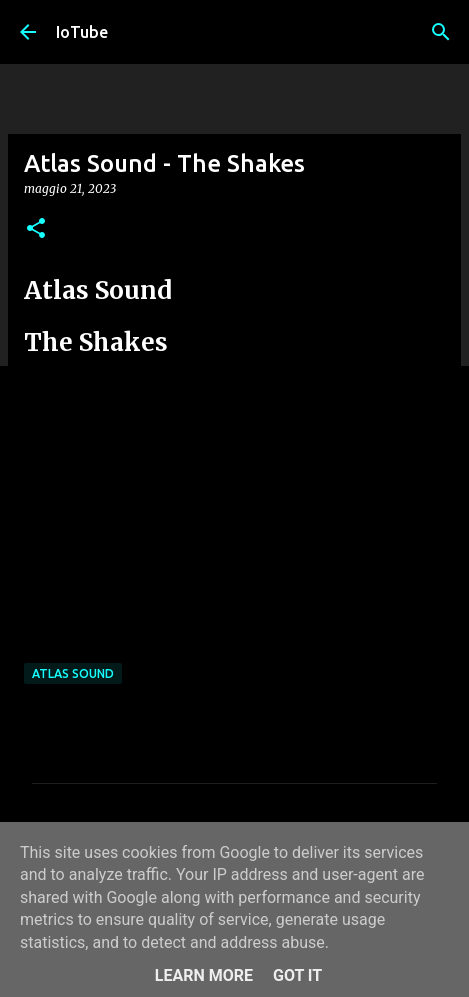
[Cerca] (441, 32)
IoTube (82, 32)
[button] (36, 229)
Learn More (204, 975)
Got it (297, 975)
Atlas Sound (73, 673)
